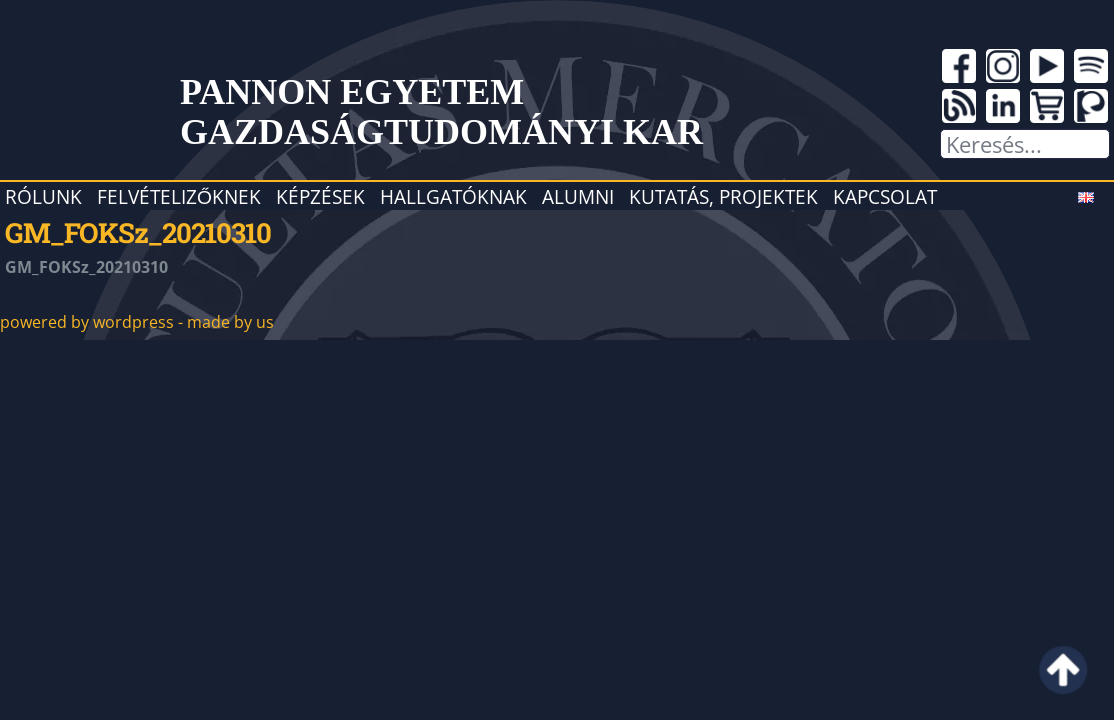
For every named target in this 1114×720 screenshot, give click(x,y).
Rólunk (43, 196)
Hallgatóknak (453, 196)
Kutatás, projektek (723, 196)
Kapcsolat (885, 196)
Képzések (320, 196)
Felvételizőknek (179, 196)
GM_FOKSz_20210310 (138, 232)
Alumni (578, 196)
